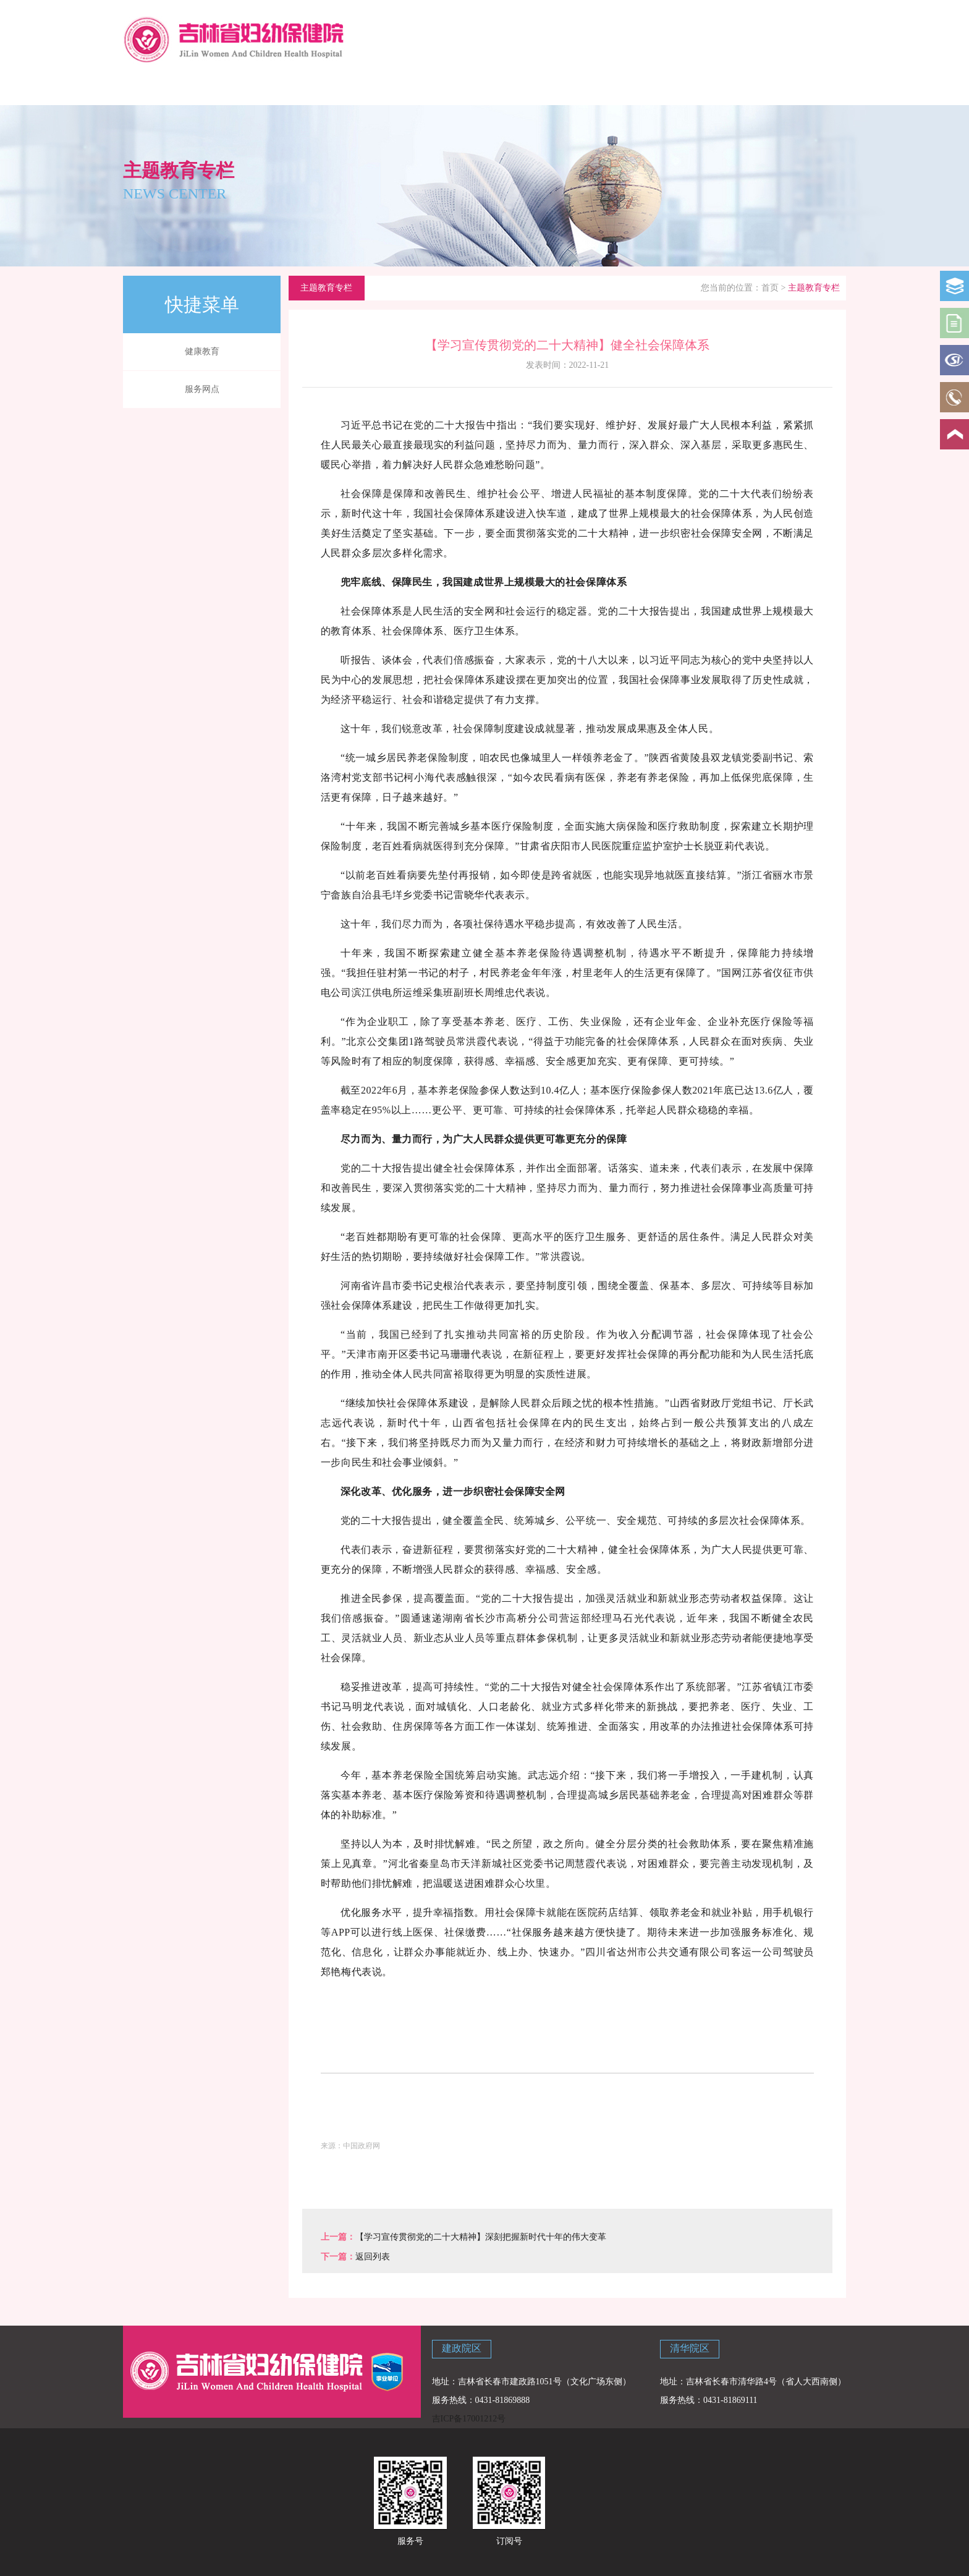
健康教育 (202, 351)
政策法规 (519, 88)
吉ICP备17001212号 (469, 2418)
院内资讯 (447, 88)
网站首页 (159, 88)
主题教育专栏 (807, 88)
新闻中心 (375, 88)
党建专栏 (663, 88)
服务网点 (202, 389)
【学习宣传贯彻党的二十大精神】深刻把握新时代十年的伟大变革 (480, 2237)
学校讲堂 (591, 88)
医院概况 (231, 88)
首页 (770, 287)
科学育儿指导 (303, 88)
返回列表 (372, 2256)
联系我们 (735, 88)
